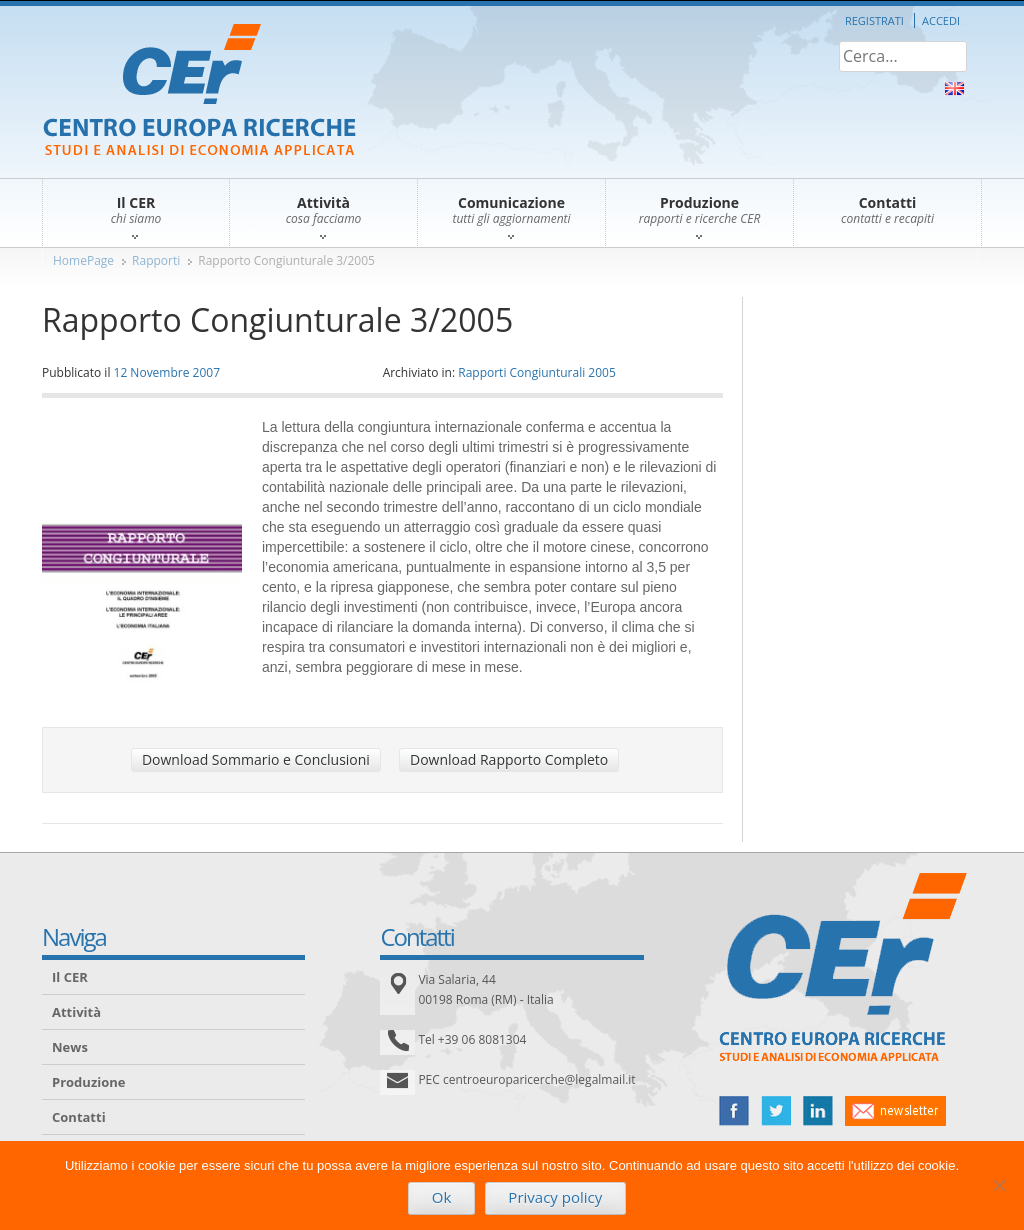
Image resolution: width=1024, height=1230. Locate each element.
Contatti (79, 1117)
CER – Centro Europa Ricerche (199, 91)
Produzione (88, 1082)
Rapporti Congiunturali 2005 (537, 372)
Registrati (874, 20)
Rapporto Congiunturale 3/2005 (286, 260)
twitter (776, 1111)
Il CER (70, 977)
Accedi (941, 20)
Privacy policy (555, 1197)
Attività (76, 1012)
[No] (999, 1185)
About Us (954, 88)
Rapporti (156, 260)
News (70, 1047)
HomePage (83, 260)
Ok (442, 1197)
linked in (818, 1111)
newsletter (895, 1111)
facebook (734, 1111)
